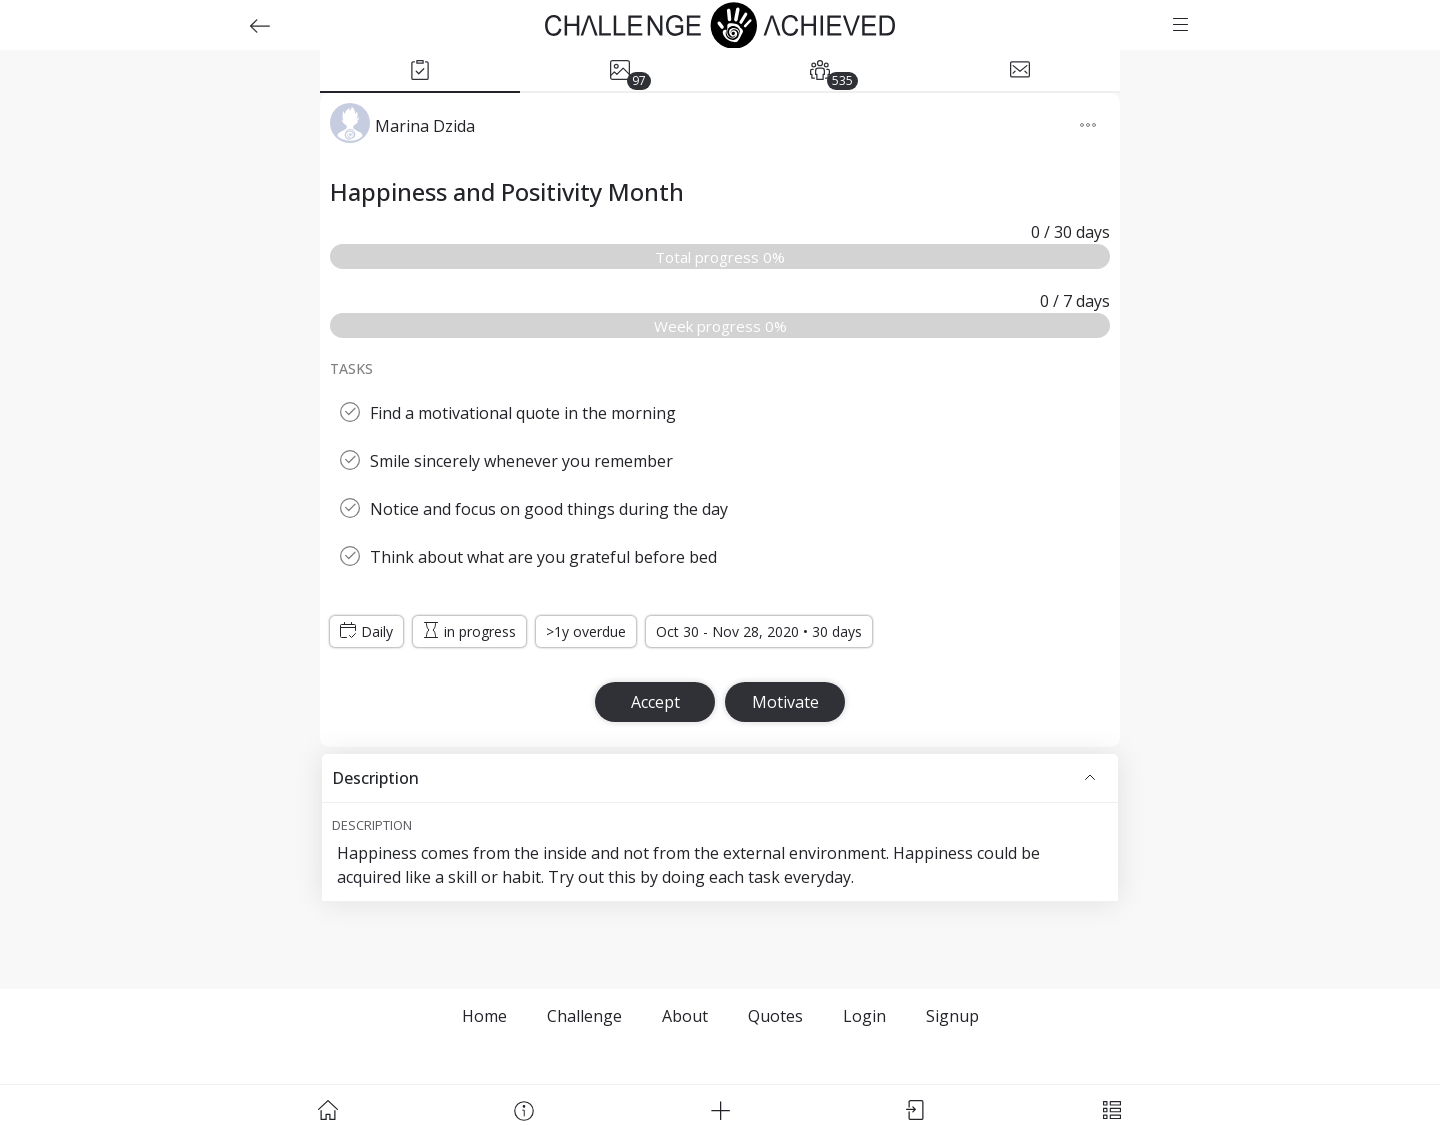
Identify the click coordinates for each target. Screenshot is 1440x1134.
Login (864, 1016)
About (685, 1016)
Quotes (775, 1016)
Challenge (584, 1016)
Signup (952, 1016)
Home (484, 1016)
